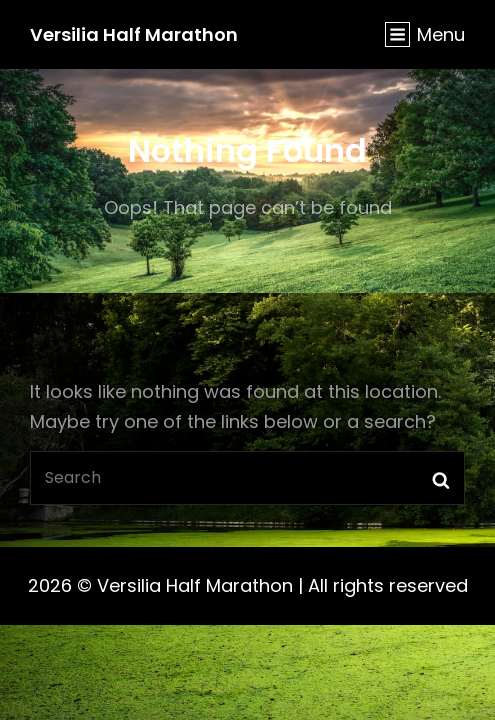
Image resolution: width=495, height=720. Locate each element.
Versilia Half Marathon (134, 34)
